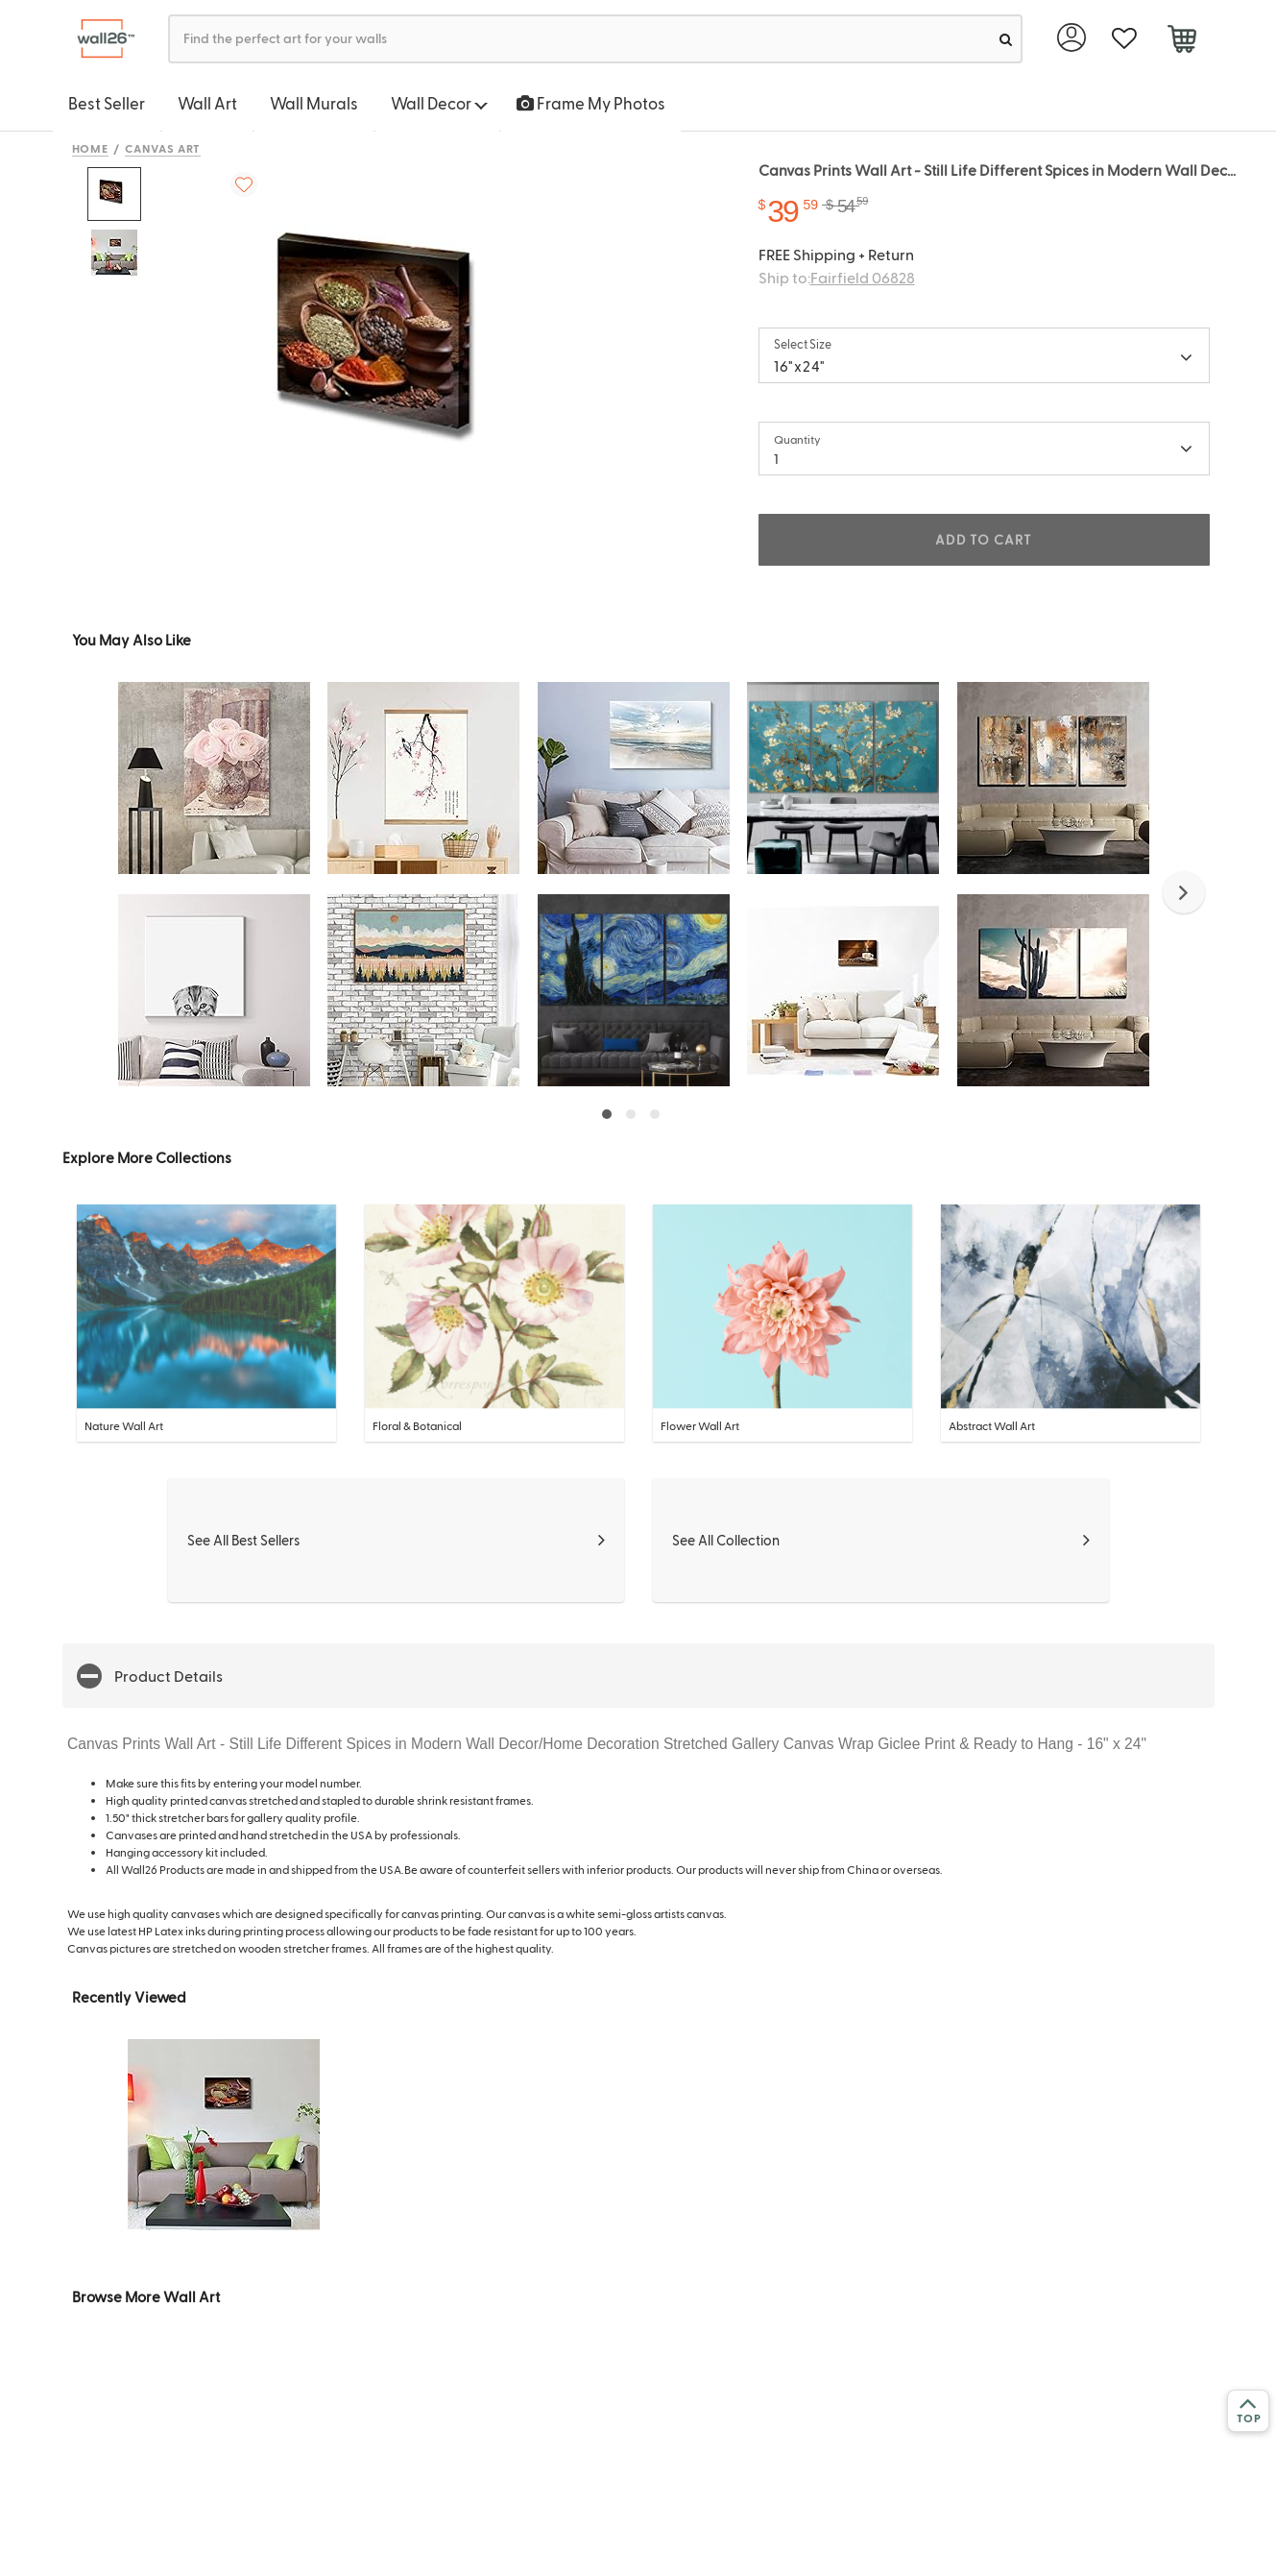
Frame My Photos (591, 102)
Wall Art (207, 102)
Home (90, 148)
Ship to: (836, 277)
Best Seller (106, 102)
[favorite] (1124, 39)
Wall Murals (314, 102)
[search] (1006, 38)
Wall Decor (439, 102)
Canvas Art (163, 148)
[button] (1184, 892)
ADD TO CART (983, 539)
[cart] (1182, 41)
